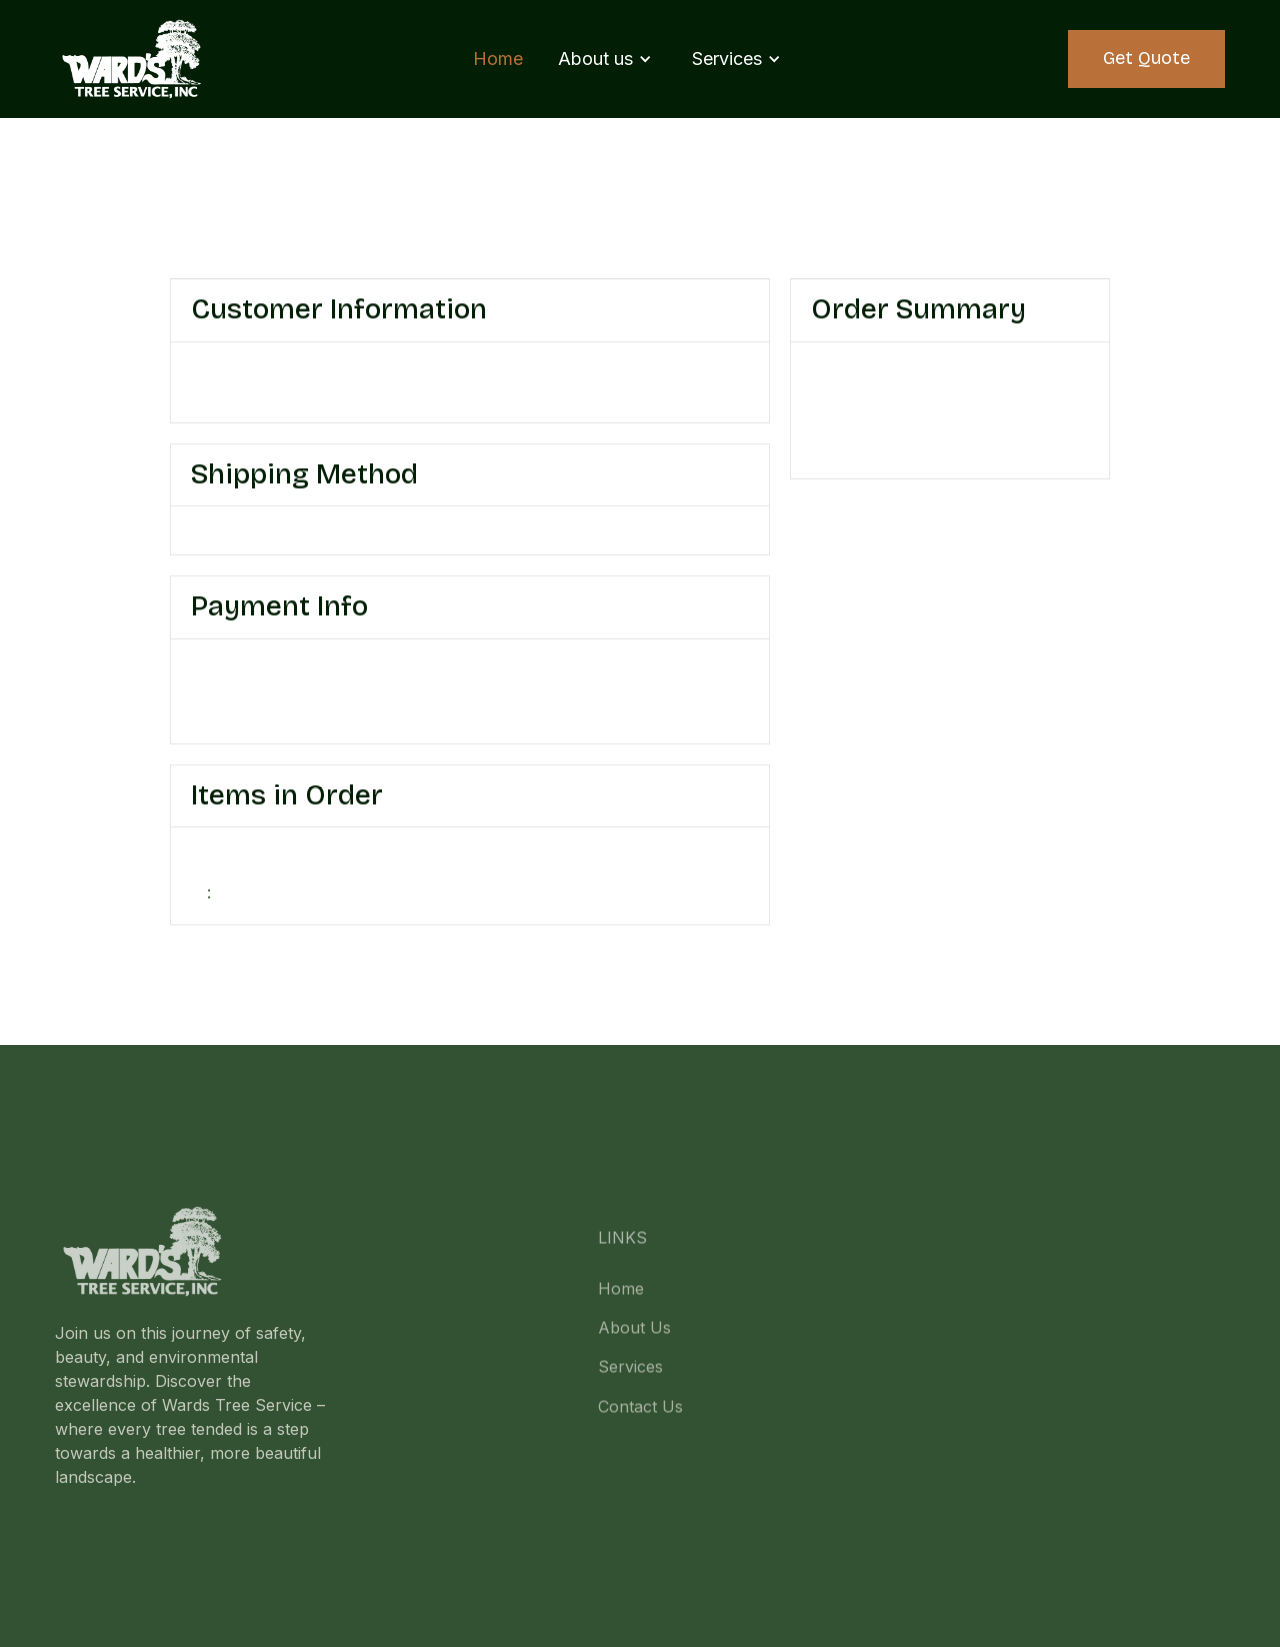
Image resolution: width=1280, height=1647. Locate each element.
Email (212, 375)
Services (630, 1383)
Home (498, 58)
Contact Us (640, 1422)
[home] (132, 59)
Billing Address (537, 672)
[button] (605, 59)
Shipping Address (548, 375)
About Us (634, 1343)
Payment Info (244, 672)
